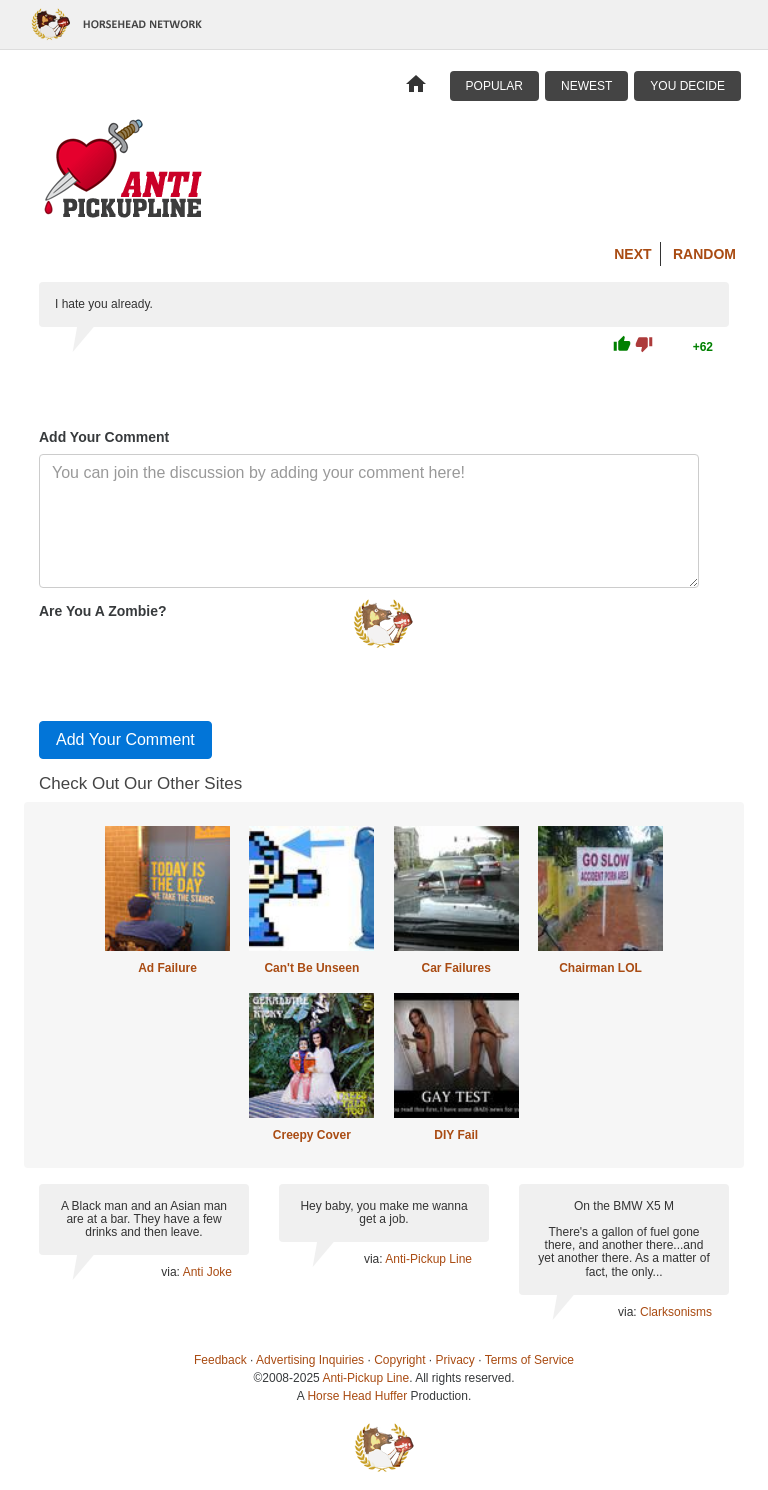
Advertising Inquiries (310, 1360)
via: (171, 1272)
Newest (586, 86)
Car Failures (455, 968)
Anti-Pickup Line (428, 1259)
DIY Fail (456, 1135)
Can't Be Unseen (311, 968)
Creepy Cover (312, 1135)
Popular (494, 86)
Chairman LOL (600, 968)
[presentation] (191, 666)
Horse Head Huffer (357, 1396)
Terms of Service (529, 1360)
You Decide (687, 86)
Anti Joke (207, 1272)
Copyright (399, 1360)
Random (704, 254)
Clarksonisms (676, 1312)
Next (632, 254)
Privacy (455, 1360)
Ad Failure (167, 968)
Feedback (220, 1360)
